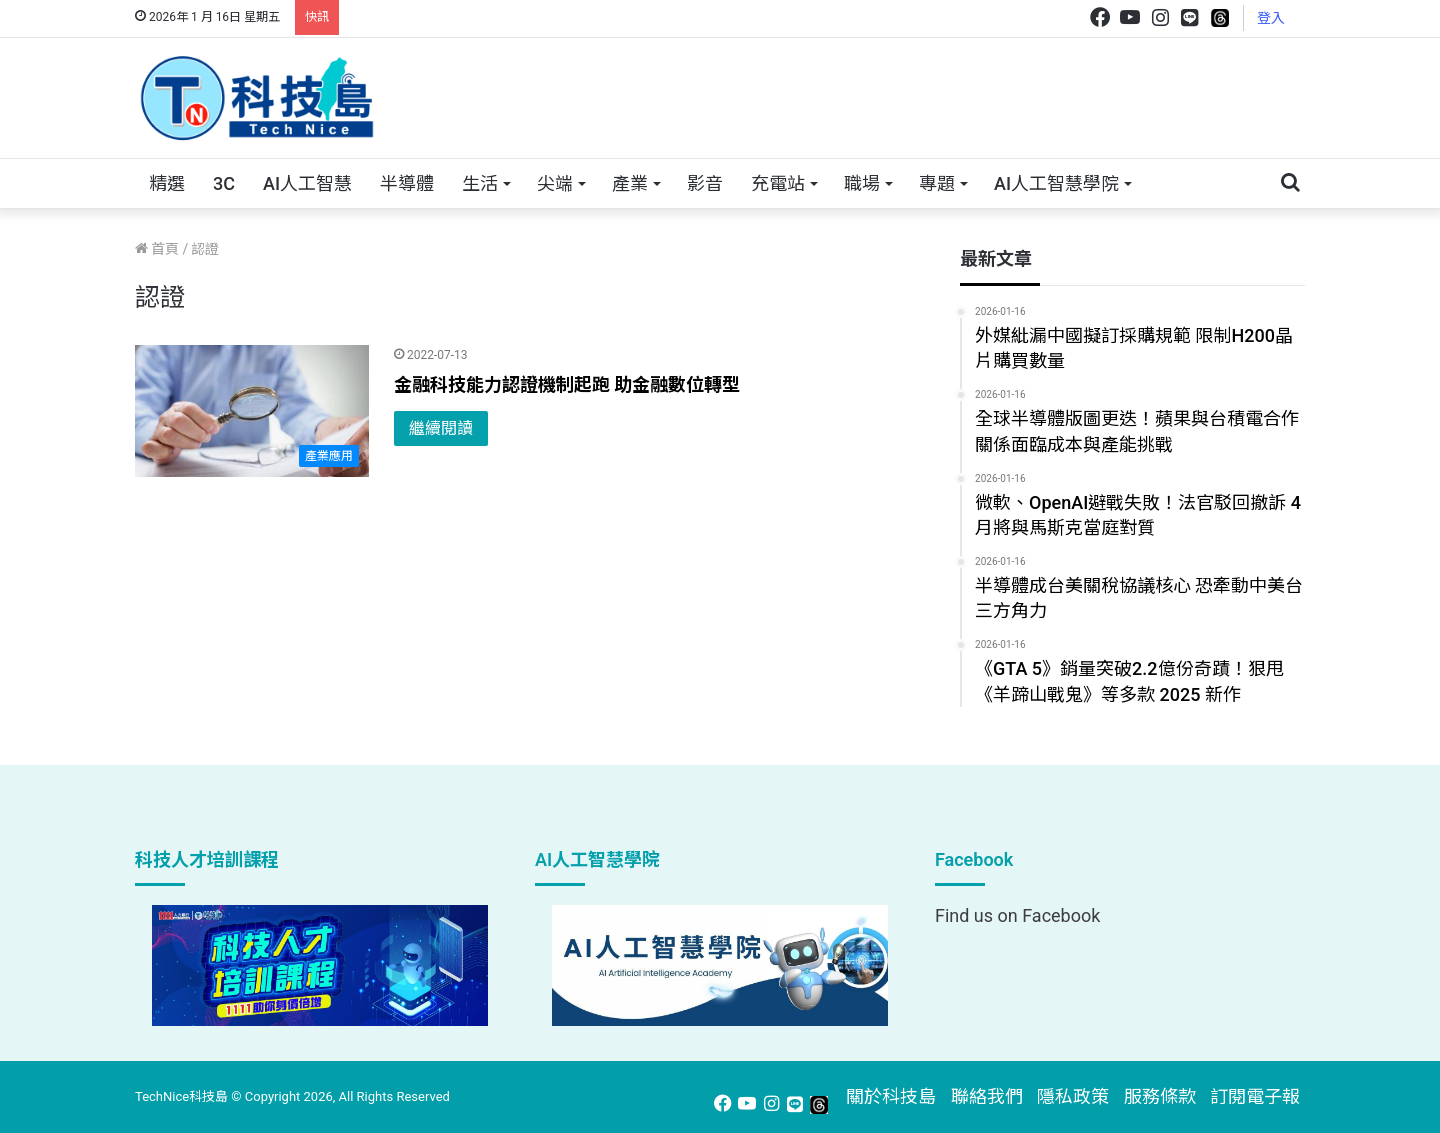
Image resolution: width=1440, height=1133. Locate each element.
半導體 (407, 183)
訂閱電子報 (1255, 1096)
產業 (630, 183)
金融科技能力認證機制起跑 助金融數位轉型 (567, 384)
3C (224, 183)
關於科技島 (891, 1096)
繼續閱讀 (441, 428)
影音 (705, 183)
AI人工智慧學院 (1056, 183)
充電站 (778, 183)
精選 (167, 183)
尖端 (555, 183)
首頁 (157, 249)
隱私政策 (1073, 1096)
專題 (937, 183)
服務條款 (1160, 1096)
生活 (480, 183)
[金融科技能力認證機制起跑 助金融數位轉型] (252, 411)
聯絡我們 (987, 1096)
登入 (1271, 18)
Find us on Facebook (1017, 915)
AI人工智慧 (307, 183)
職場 (862, 183)
